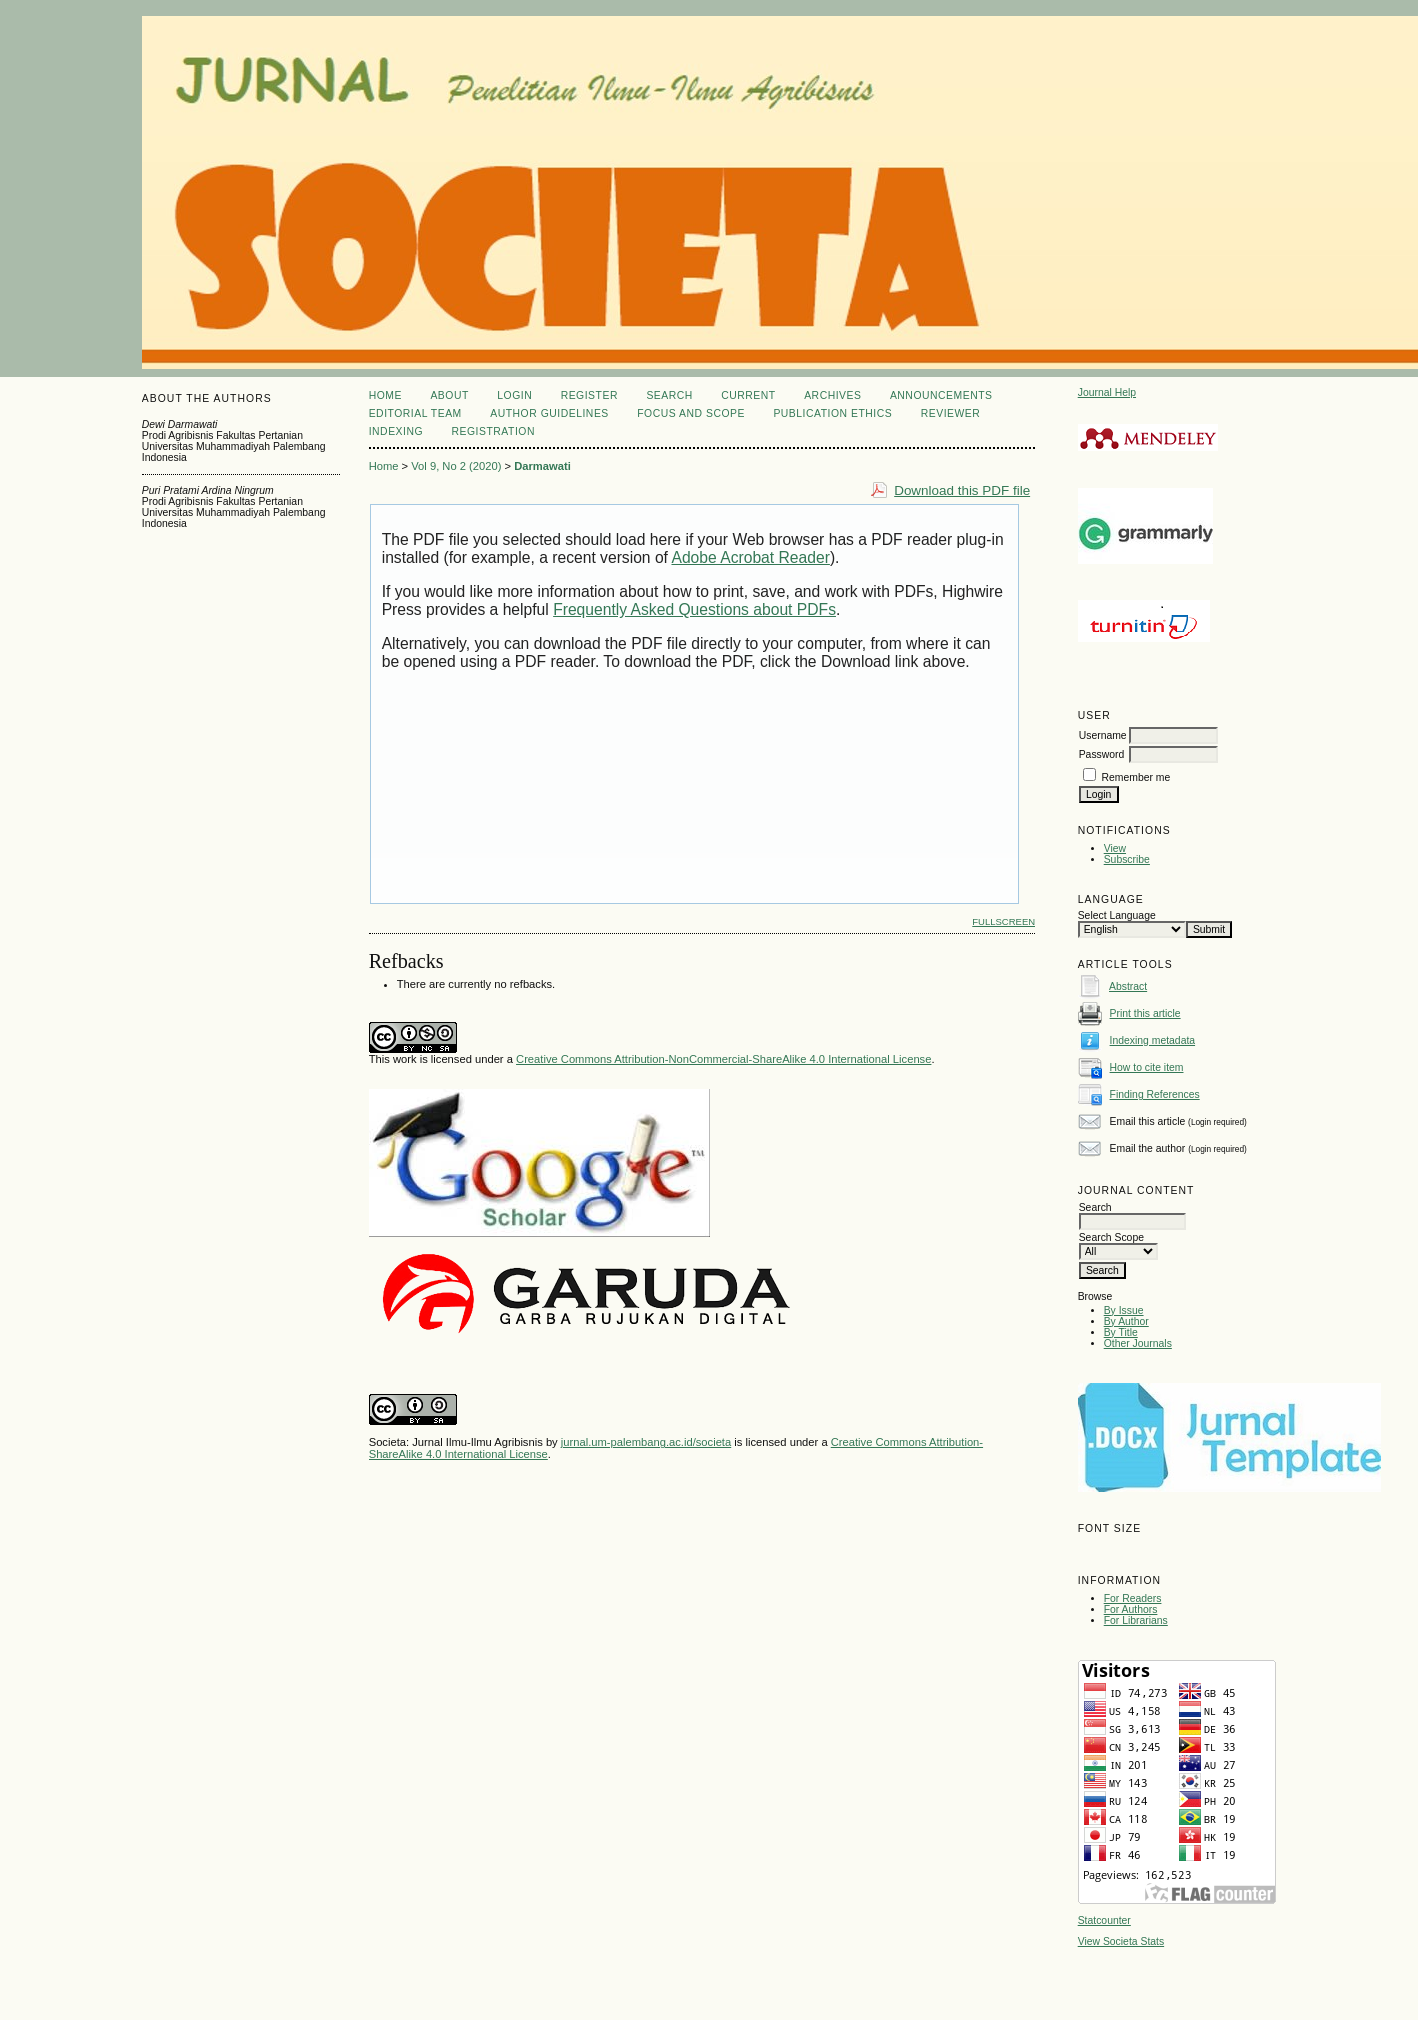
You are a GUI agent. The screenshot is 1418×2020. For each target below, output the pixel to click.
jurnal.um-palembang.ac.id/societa (646, 1442)
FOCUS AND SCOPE (691, 413)
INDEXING (396, 431)
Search (669, 395)
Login (514, 395)
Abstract (1128, 986)
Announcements (941, 395)
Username (1103, 735)
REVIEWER (951, 413)
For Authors (1131, 1609)
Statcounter (1104, 1920)
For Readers (1133, 1598)
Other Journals (1138, 1343)
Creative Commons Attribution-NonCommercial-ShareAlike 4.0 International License (723, 1059)
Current (748, 395)
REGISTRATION (493, 431)
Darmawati (542, 466)
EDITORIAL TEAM (415, 413)
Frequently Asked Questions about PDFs (694, 609)
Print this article (1145, 1013)
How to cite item (1147, 1067)
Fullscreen (1003, 921)
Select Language (1117, 915)
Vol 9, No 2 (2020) (456, 466)
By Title (1121, 1332)
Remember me (1136, 777)
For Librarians (1136, 1620)
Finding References (1155, 1094)
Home (385, 395)
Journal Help (1107, 392)
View (1115, 848)
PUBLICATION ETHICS (832, 413)
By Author (1126, 1321)
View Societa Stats (1121, 1941)
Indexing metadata (1153, 1040)
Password (1102, 754)
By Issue (1124, 1310)
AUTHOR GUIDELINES (549, 413)
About (449, 395)
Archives (832, 395)
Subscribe (1127, 859)
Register (589, 395)
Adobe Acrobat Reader (750, 557)
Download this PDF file (962, 490)
